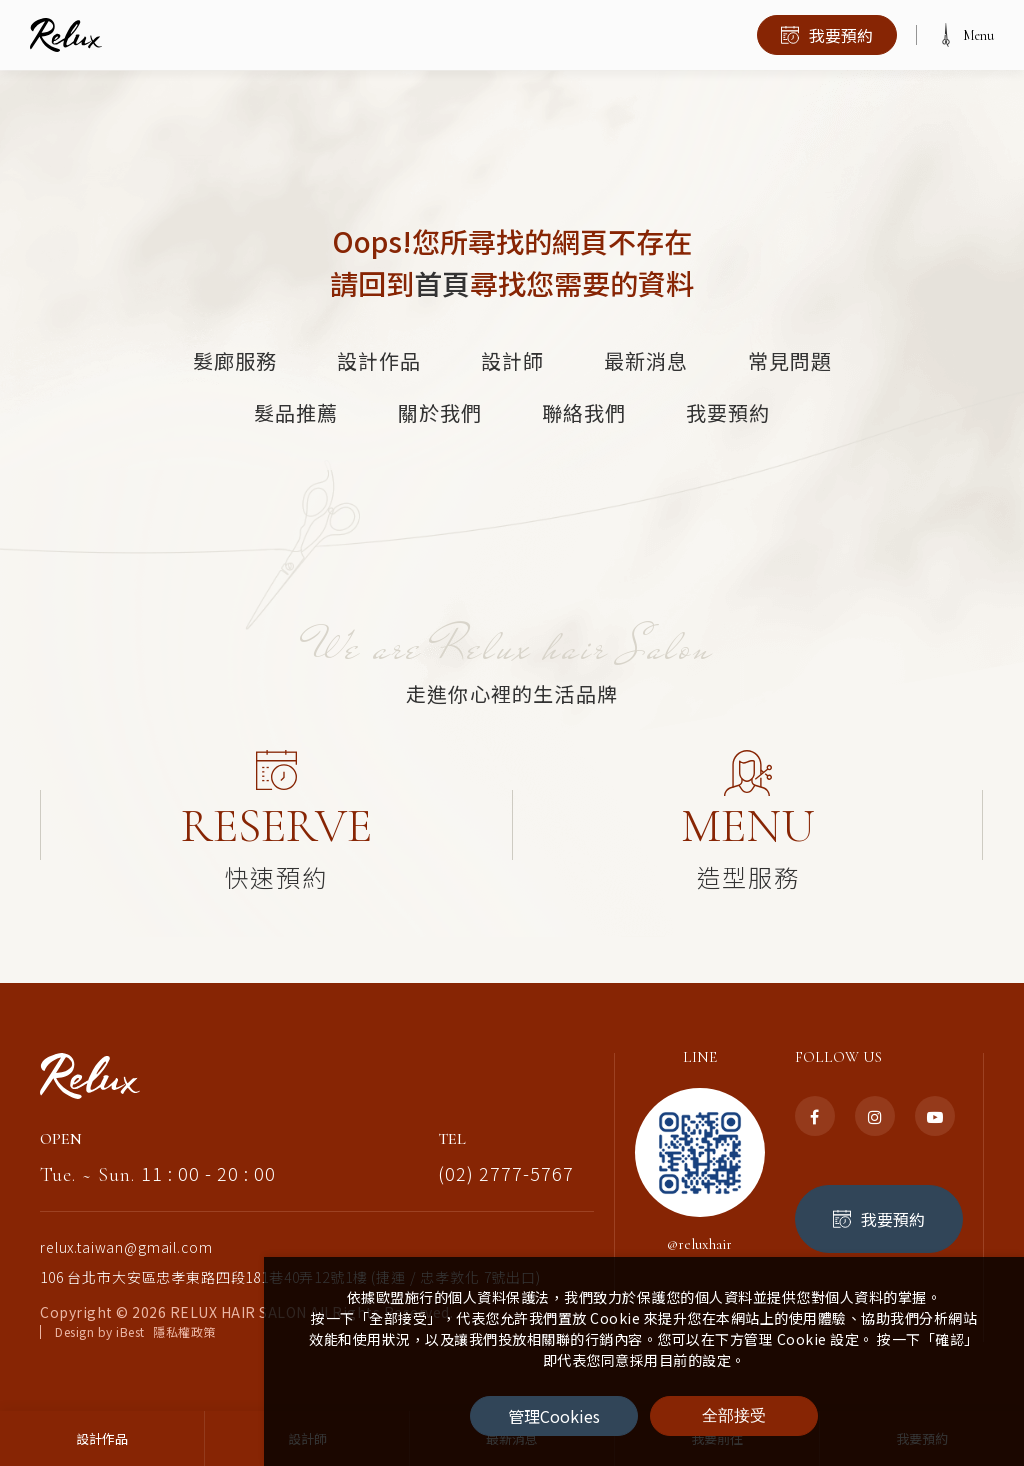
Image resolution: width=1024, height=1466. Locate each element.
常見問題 (790, 359)
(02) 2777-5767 (506, 1157)
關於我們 (440, 412)
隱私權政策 (184, 1315)
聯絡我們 (584, 412)
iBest (130, 1315)
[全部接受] (734, 1416)
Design (74, 1315)
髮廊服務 (235, 359)
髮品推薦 (296, 412)
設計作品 (379, 359)
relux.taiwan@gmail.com (126, 1231)
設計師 (512, 359)
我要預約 (728, 412)
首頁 (442, 283)
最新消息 (646, 359)
